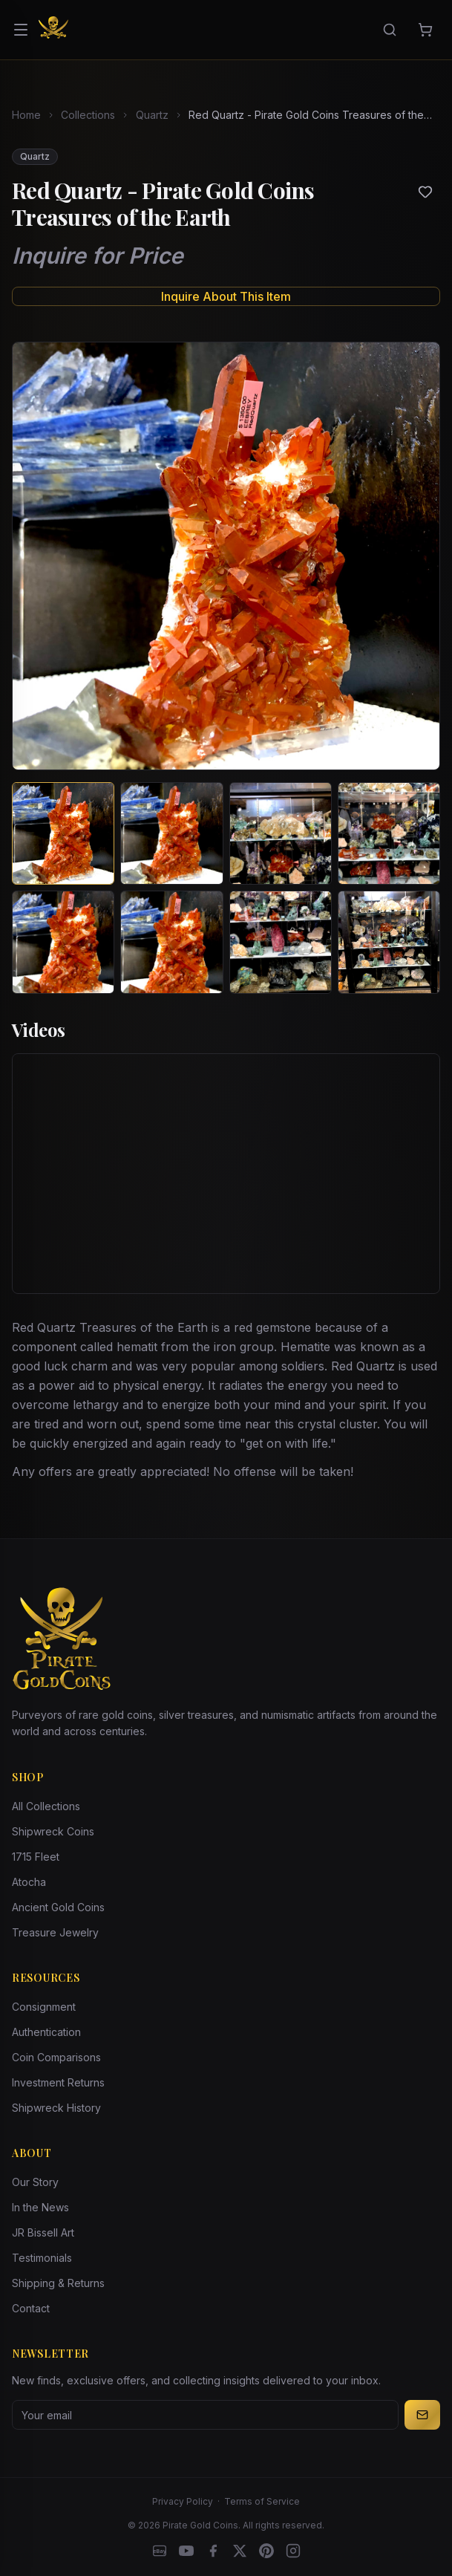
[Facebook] (213, 2550)
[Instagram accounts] (293, 2550)
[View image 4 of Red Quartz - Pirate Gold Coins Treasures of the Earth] (389, 833)
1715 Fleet (35, 1856)
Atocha (29, 1882)
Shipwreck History (56, 2107)
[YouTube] (186, 2550)
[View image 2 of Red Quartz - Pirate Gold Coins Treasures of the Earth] (171, 833)
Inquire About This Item (226, 296)
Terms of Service (262, 2501)
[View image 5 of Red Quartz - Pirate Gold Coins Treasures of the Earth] (63, 942)
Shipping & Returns (58, 2283)
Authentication (46, 2032)
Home (26, 114)
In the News (40, 2207)
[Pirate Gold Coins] (53, 30)
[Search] (389, 30)
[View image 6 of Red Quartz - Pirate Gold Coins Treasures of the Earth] (171, 942)
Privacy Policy (182, 2501)
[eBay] (159, 2550)
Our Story (35, 2182)
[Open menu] (21, 30)
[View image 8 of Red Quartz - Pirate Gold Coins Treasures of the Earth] (389, 942)
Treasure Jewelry (55, 1932)
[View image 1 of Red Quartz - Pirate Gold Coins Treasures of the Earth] (63, 833)
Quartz (152, 114)
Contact (31, 2308)
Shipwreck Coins (53, 1831)
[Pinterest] (266, 2550)
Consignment (44, 2006)
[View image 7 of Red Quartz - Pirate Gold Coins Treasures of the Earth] (280, 942)
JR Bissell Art (43, 2232)
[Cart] (425, 30)
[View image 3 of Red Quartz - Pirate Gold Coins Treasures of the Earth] (280, 833)
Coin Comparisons (56, 2057)
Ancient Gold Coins (58, 1907)
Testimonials (42, 2257)
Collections (88, 114)
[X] (239, 2550)
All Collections (46, 1806)
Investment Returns (58, 2082)
